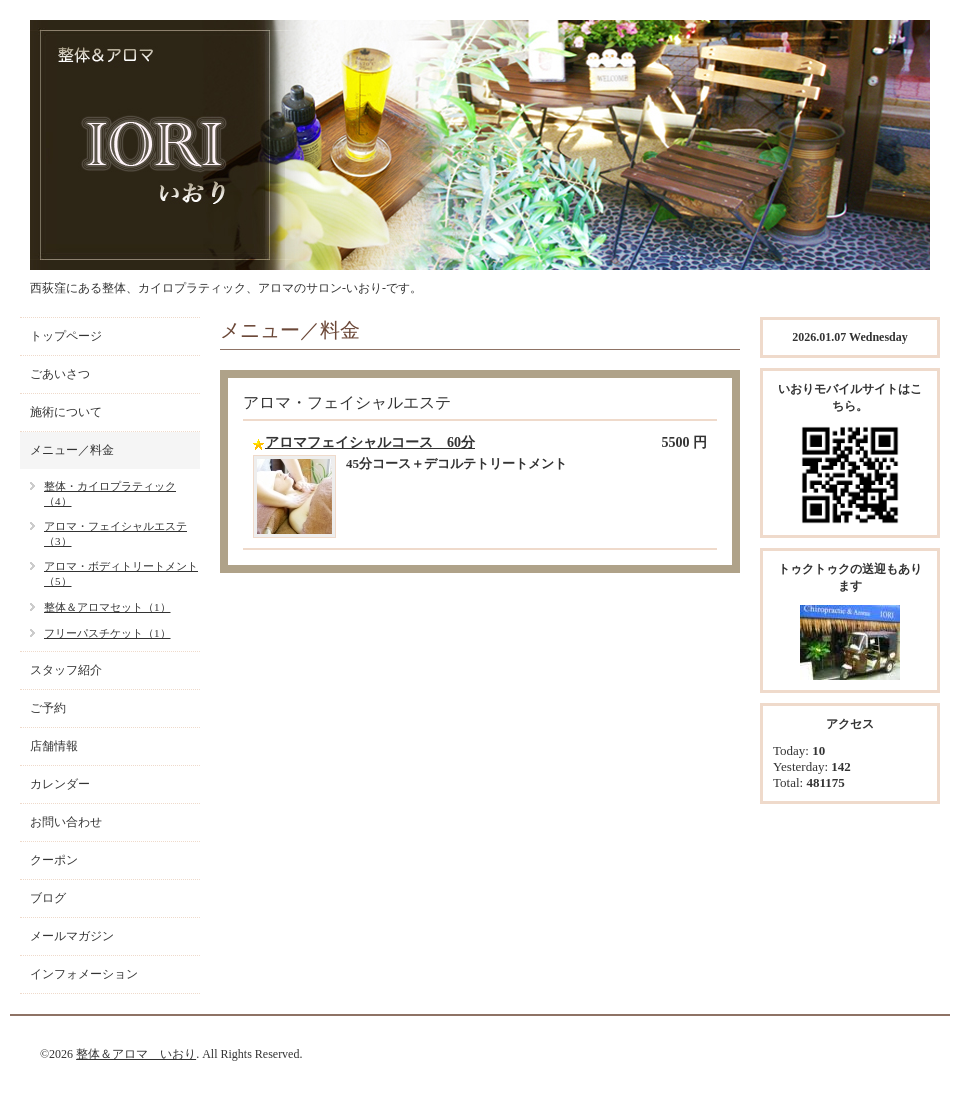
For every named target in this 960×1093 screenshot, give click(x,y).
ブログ (48, 898)
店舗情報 (54, 746)
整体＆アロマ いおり (136, 1054)
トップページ (66, 336)
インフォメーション (84, 974)
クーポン (54, 860)
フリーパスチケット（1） (107, 633)
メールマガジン (72, 936)
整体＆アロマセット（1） (107, 607)
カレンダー (60, 784)
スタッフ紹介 (66, 670)
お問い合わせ (66, 822)
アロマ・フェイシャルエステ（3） (115, 533)
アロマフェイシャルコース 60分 (370, 442)
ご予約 (48, 708)
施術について (66, 412)
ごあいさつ (60, 374)
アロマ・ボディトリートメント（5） (121, 573)
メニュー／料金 (72, 450)
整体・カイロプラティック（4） (110, 493)
